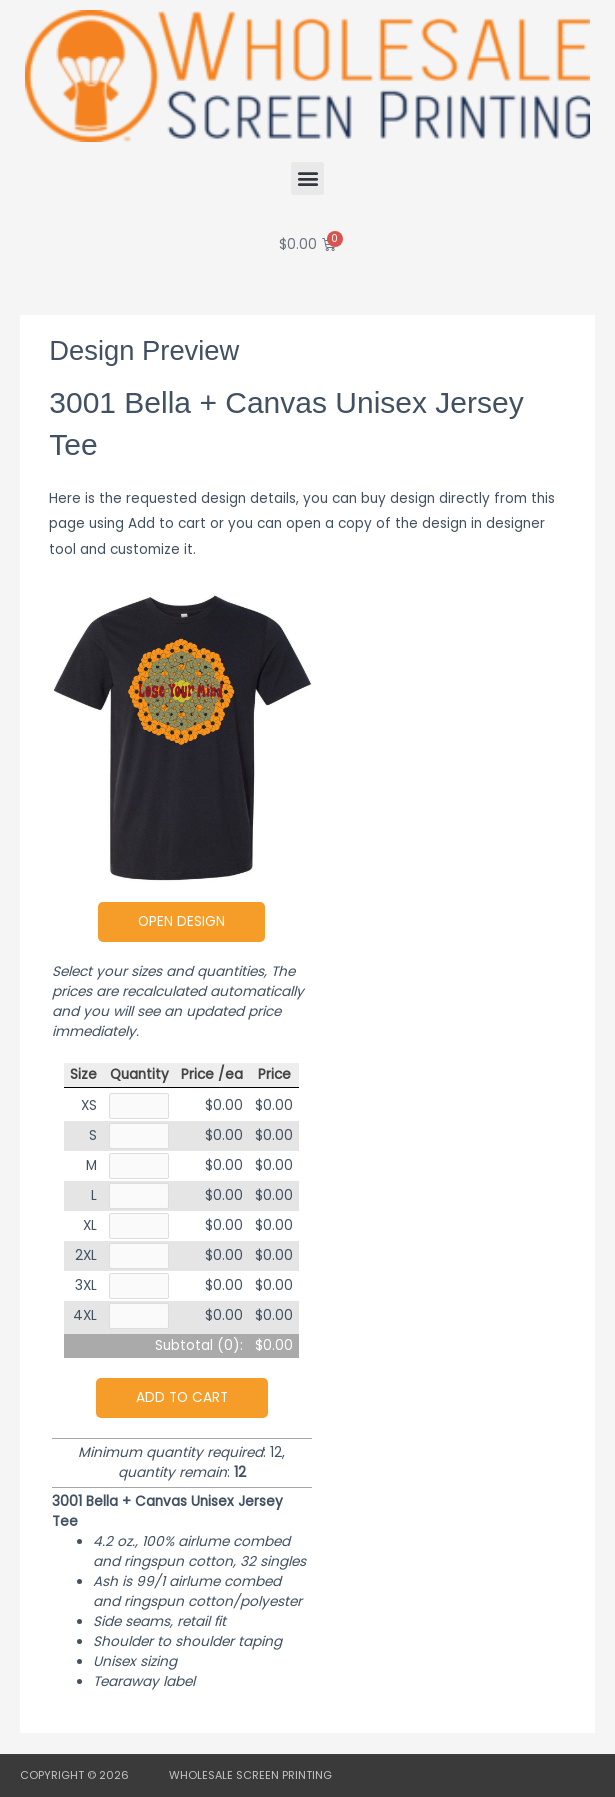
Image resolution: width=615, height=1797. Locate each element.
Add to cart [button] (182, 1397)
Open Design (181, 921)
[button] (307, 178)
